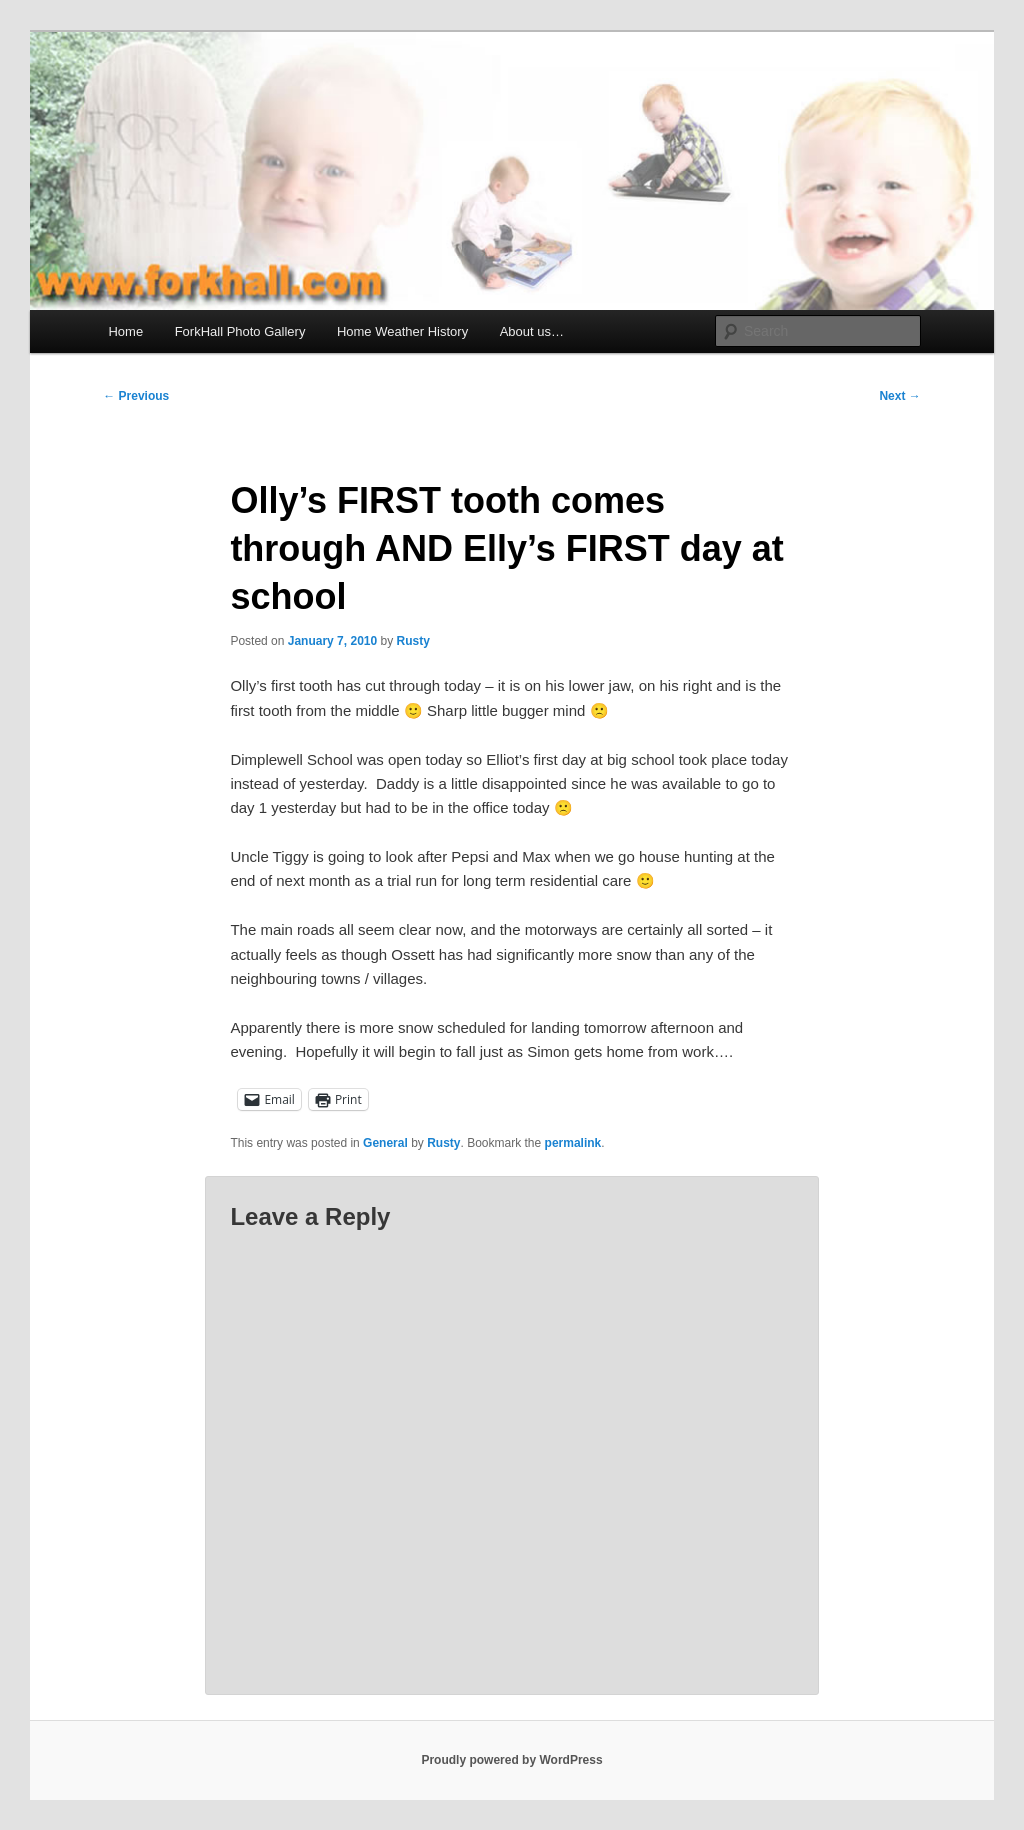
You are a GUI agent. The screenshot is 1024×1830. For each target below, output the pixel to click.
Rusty (413, 641)
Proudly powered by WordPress (511, 1760)
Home (125, 331)
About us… (532, 331)
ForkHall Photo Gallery (240, 331)
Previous (136, 396)
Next (899, 396)
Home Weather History (402, 331)
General (385, 1143)
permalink (573, 1143)
